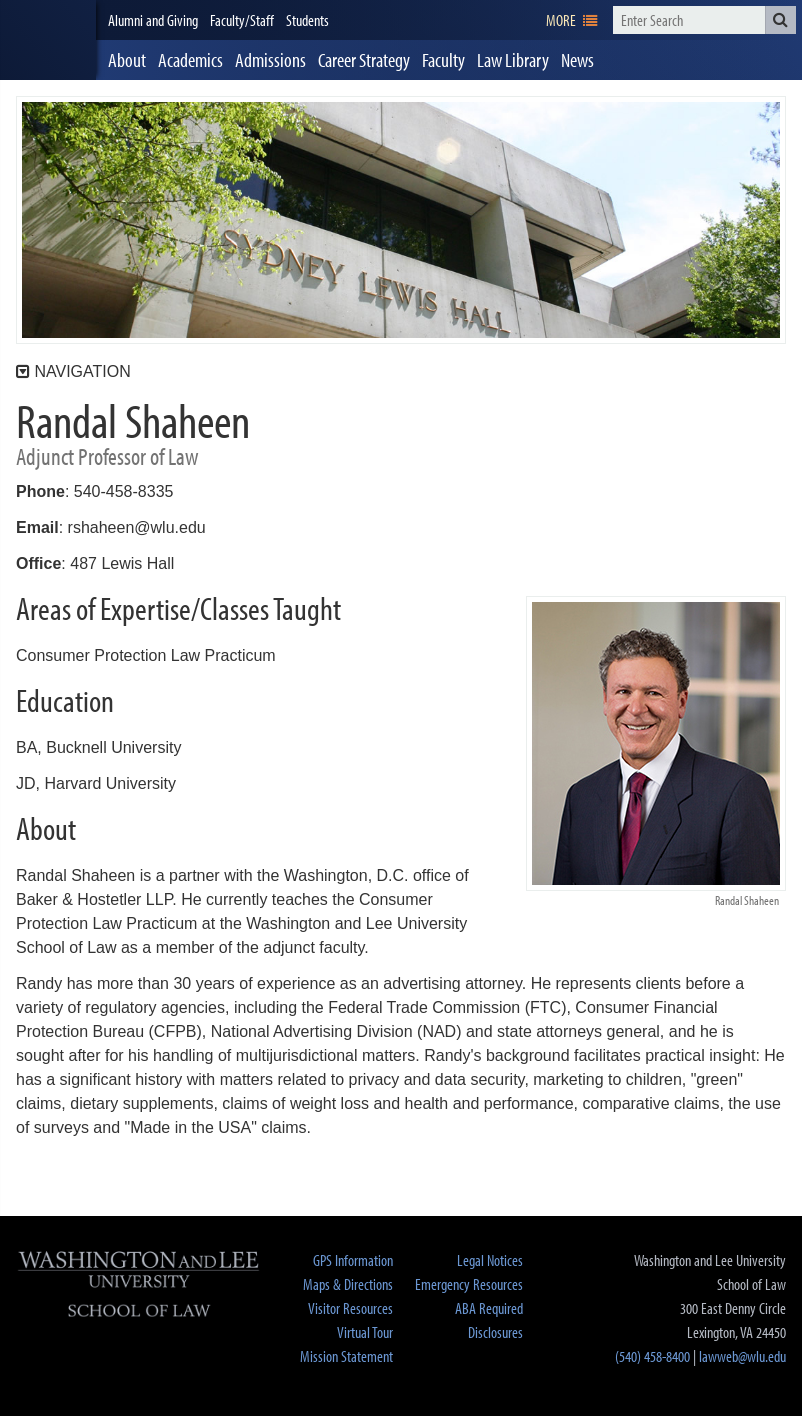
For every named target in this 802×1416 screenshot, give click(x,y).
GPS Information (353, 1260)
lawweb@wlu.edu (742, 1356)
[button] (780, 20)
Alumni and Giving (153, 20)
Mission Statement (346, 1356)
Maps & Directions (348, 1284)
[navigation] (571, 20)
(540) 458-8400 (652, 1356)
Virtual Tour (365, 1332)
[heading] (48, 40)
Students (307, 20)
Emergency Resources (469, 1284)
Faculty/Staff (242, 20)
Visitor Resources (350, 1308)
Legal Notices (490, 1260)
